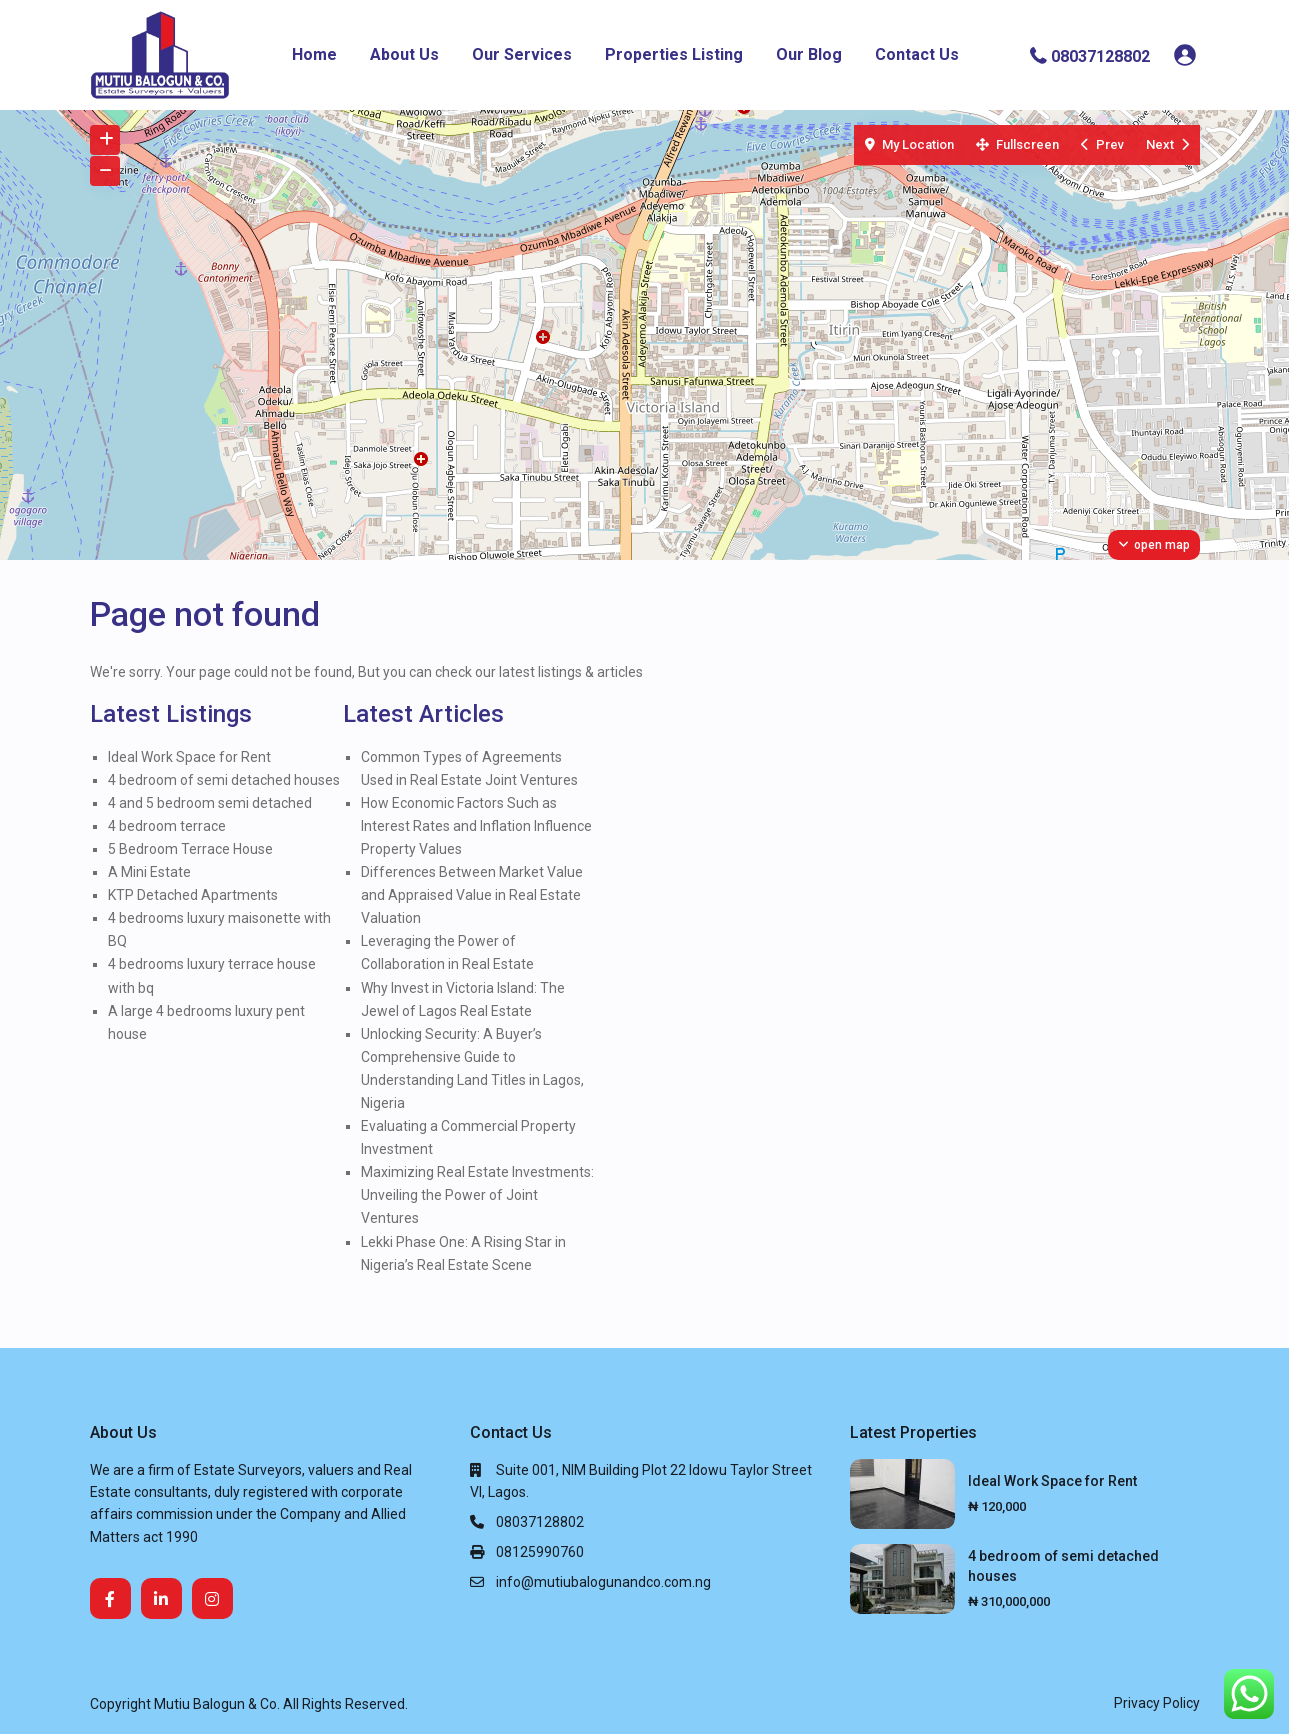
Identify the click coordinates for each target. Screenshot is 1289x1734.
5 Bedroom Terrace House (190, 849)
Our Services (522, 54)
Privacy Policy (1157, 1703)
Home (314, 54)
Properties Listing (674, 54)
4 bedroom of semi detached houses (224, 780)
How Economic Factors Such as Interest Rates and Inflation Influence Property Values (476, 826)
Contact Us (917, 54)
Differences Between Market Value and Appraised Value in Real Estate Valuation (472, 895)
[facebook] (110, 1598)
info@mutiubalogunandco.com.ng (603, 1582)
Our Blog (809, 54)
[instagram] (212, 1598)
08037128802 (1100, 55)
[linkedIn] (161, 1598)
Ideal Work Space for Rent (189, 757)
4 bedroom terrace (167, 826)
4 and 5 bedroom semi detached (210, 803)
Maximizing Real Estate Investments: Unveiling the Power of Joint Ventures (477, 1195)
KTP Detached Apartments (193, 895)
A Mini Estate (149, 872)
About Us (404, 54)
